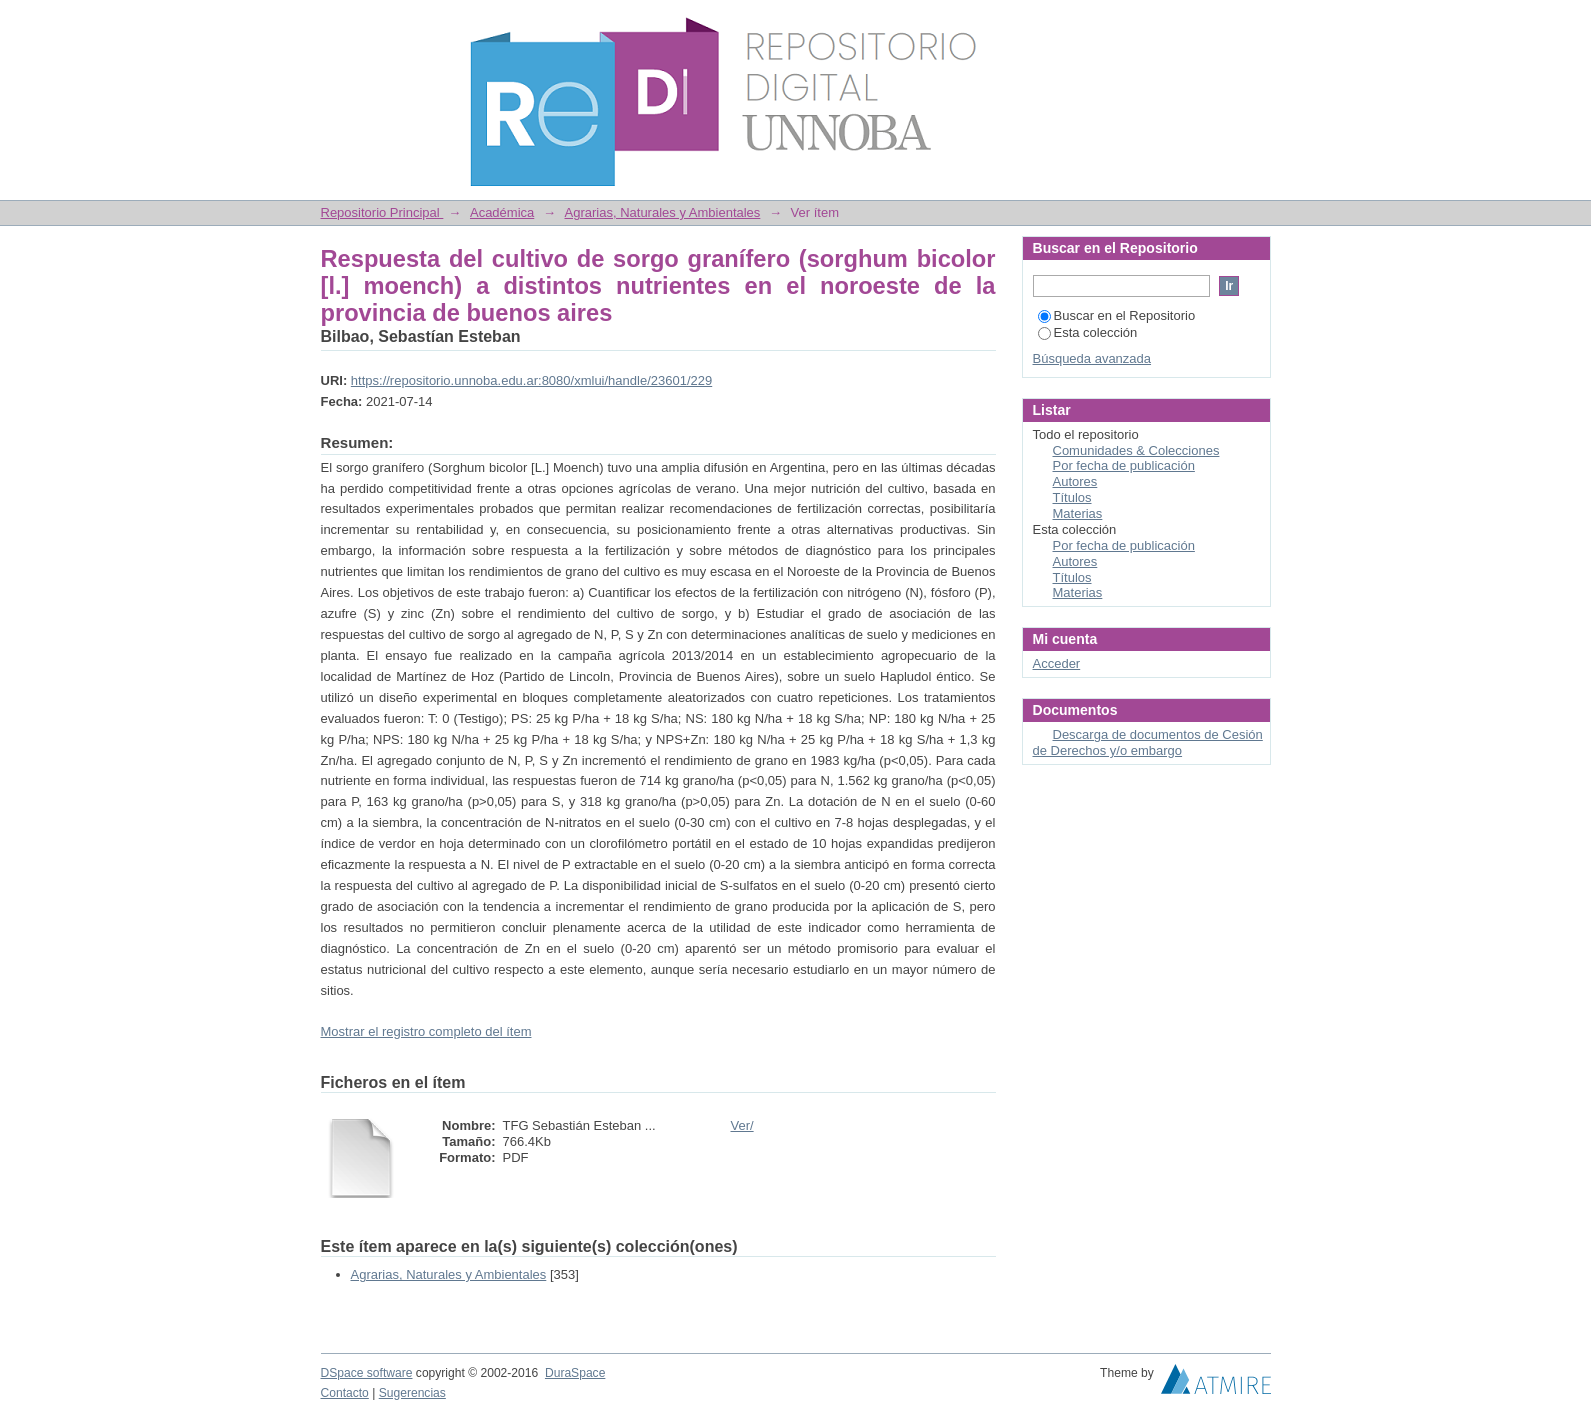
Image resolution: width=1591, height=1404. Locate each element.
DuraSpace (575, 1373)
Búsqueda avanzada (1092, 358)
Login (1255, 24)
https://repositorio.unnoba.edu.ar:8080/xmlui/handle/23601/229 (531, 380)
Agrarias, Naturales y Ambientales (663, 212)
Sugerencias (412, 1393)
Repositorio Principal (382, 212)
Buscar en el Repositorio (1117, 315)
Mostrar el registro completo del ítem (426, 1031)
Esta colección (1088, 332)
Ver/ (742, 1125)
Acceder (1057, 663)
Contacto (345, 1393)
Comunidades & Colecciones (1136, 450)
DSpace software (367, 1373)
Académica (502, 212)
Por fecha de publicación (1124, 465)
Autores (1075, 481)
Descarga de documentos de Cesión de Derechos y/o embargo (1148, 742)
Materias (1078, 513)
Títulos (1072, 497)
